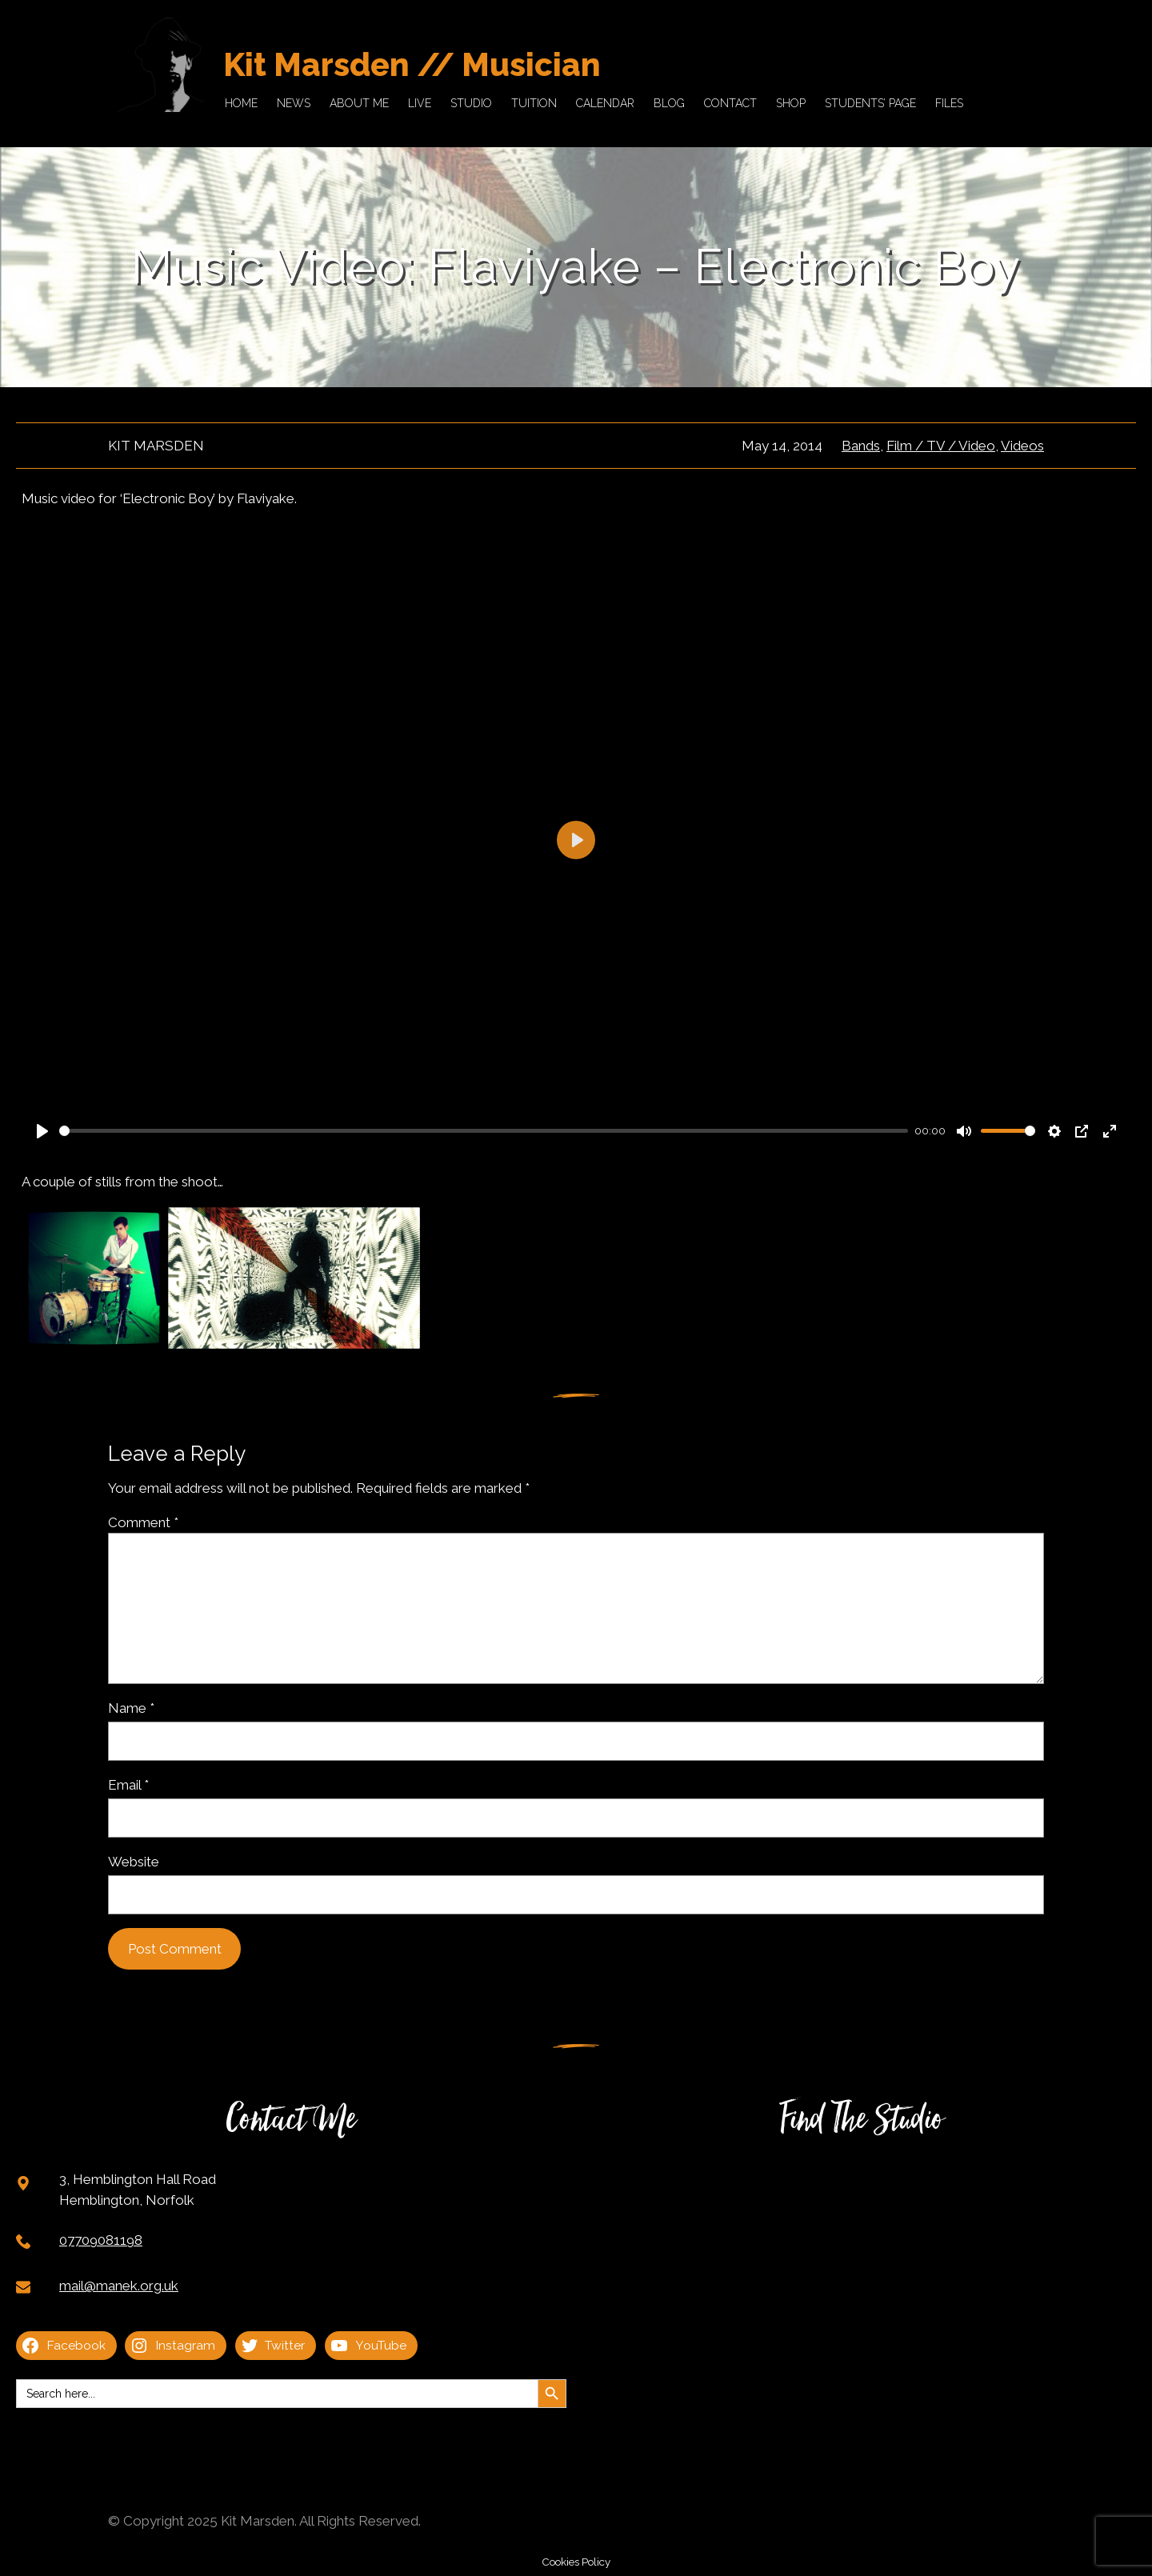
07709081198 (100, 2240)
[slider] (483, 1130)
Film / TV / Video (940, 446)
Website (133, 1862)
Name (131, 1708)
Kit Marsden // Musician (412, 64)
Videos (1022, 446)
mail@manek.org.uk (118, 2286)
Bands (861, 446)
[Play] (42, 1131)
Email (128, 1785)
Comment (143, 1522)
